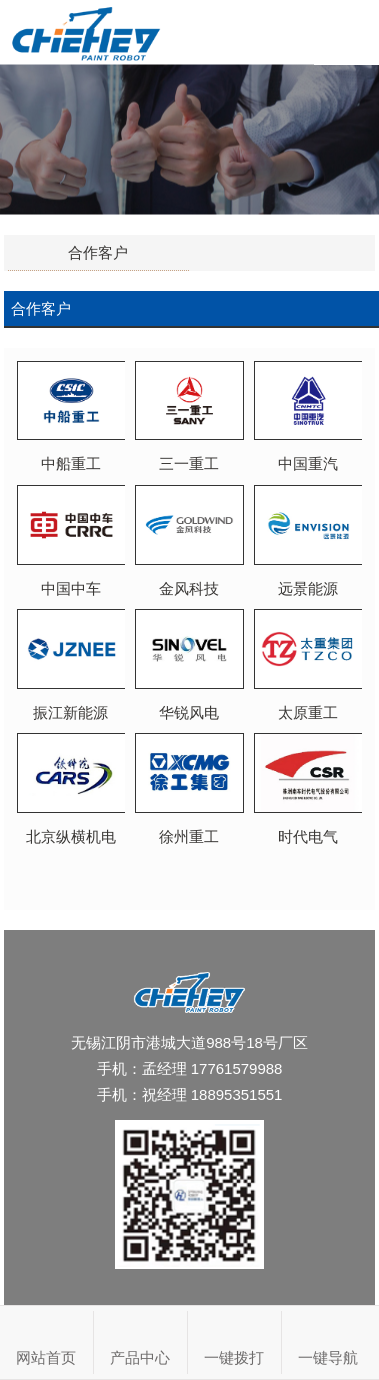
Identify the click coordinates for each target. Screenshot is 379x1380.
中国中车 (71, 580)
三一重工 (189, 455)
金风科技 (189, 580)
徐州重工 (189, 828)
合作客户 (98, 252)
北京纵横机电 (71, 828)
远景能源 (308, 580)
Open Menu (346, 32)
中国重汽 (308, 455)
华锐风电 (189, 704)
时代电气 (308, 828)
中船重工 (71, 455)
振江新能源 (71, 704)
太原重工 (308, 704)
